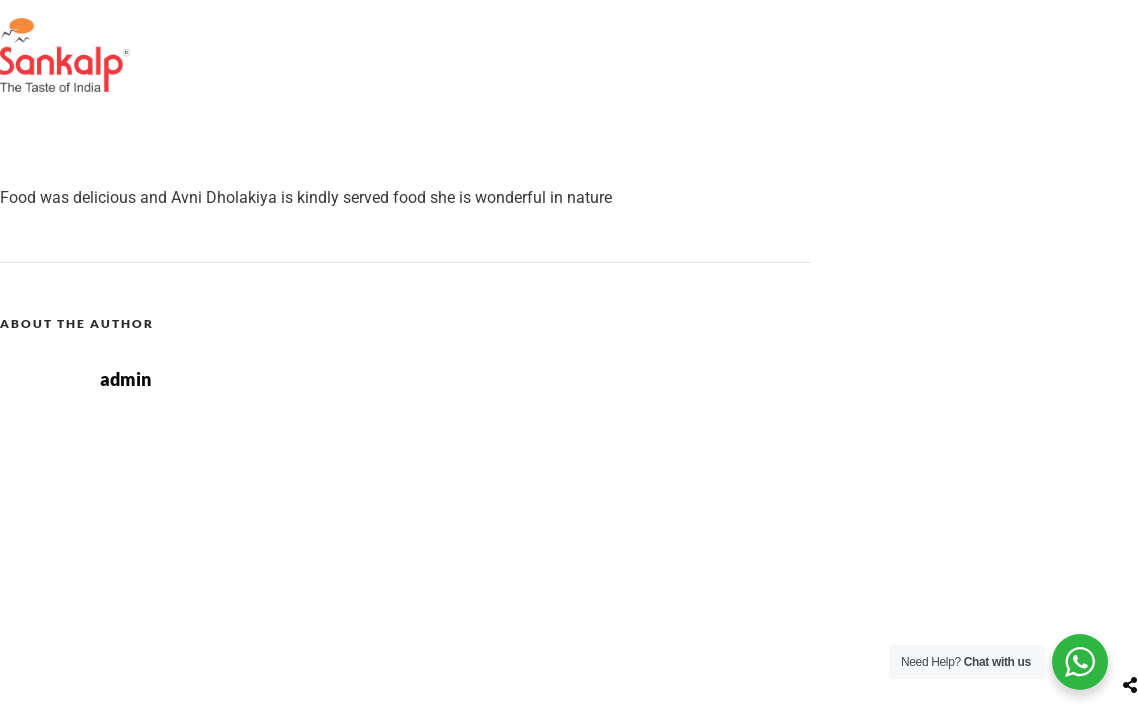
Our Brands (1073, 33)
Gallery (841, 33)
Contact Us (948, 33)
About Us (445, 33)
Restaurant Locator (591, 33)
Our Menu (738, 33)
